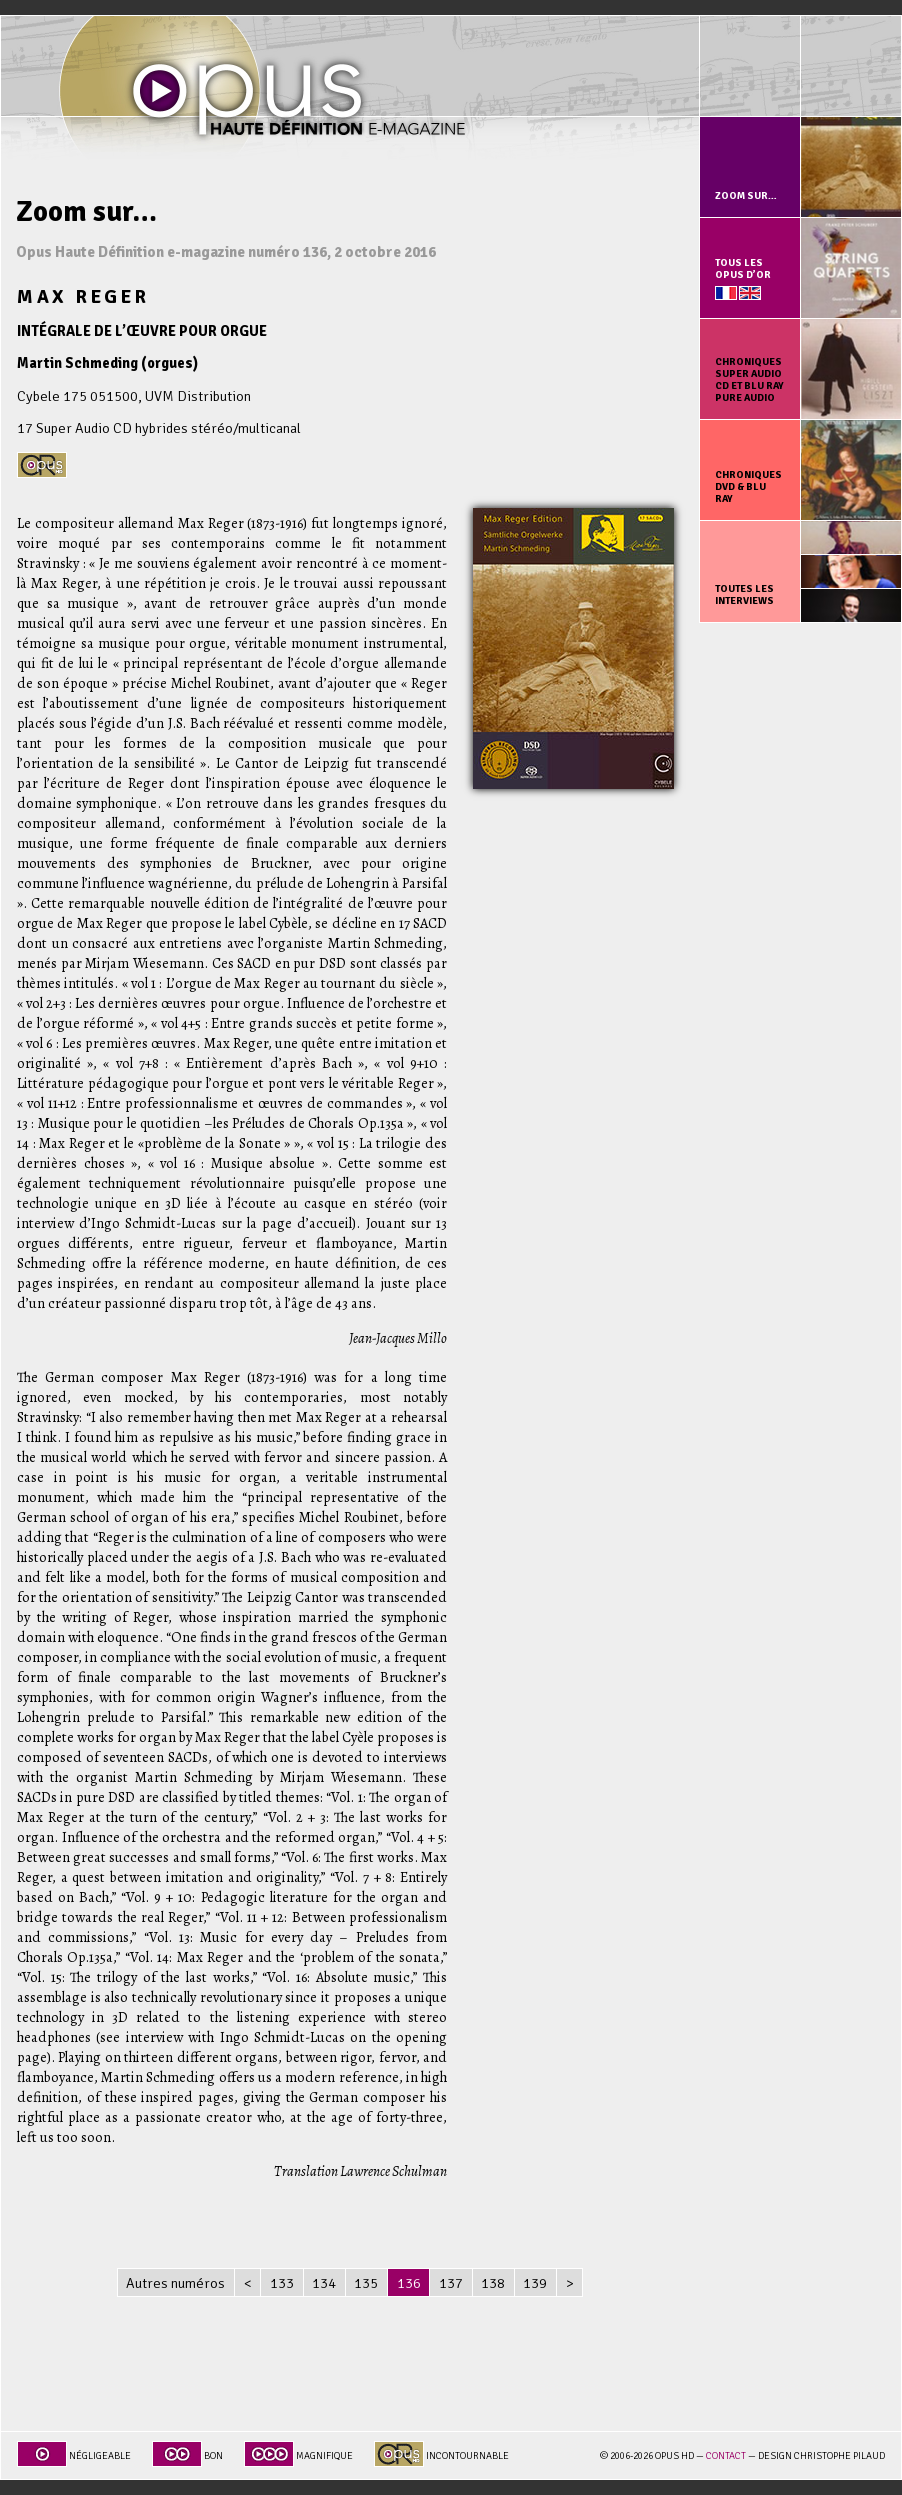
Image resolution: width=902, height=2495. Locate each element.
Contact (726, 2456)
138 (493, 2283)
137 (451, 2283)
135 (366, 2283)
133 (282, 2283)
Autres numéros (175, 2283)
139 (535, 2283)
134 (324, 2283)
